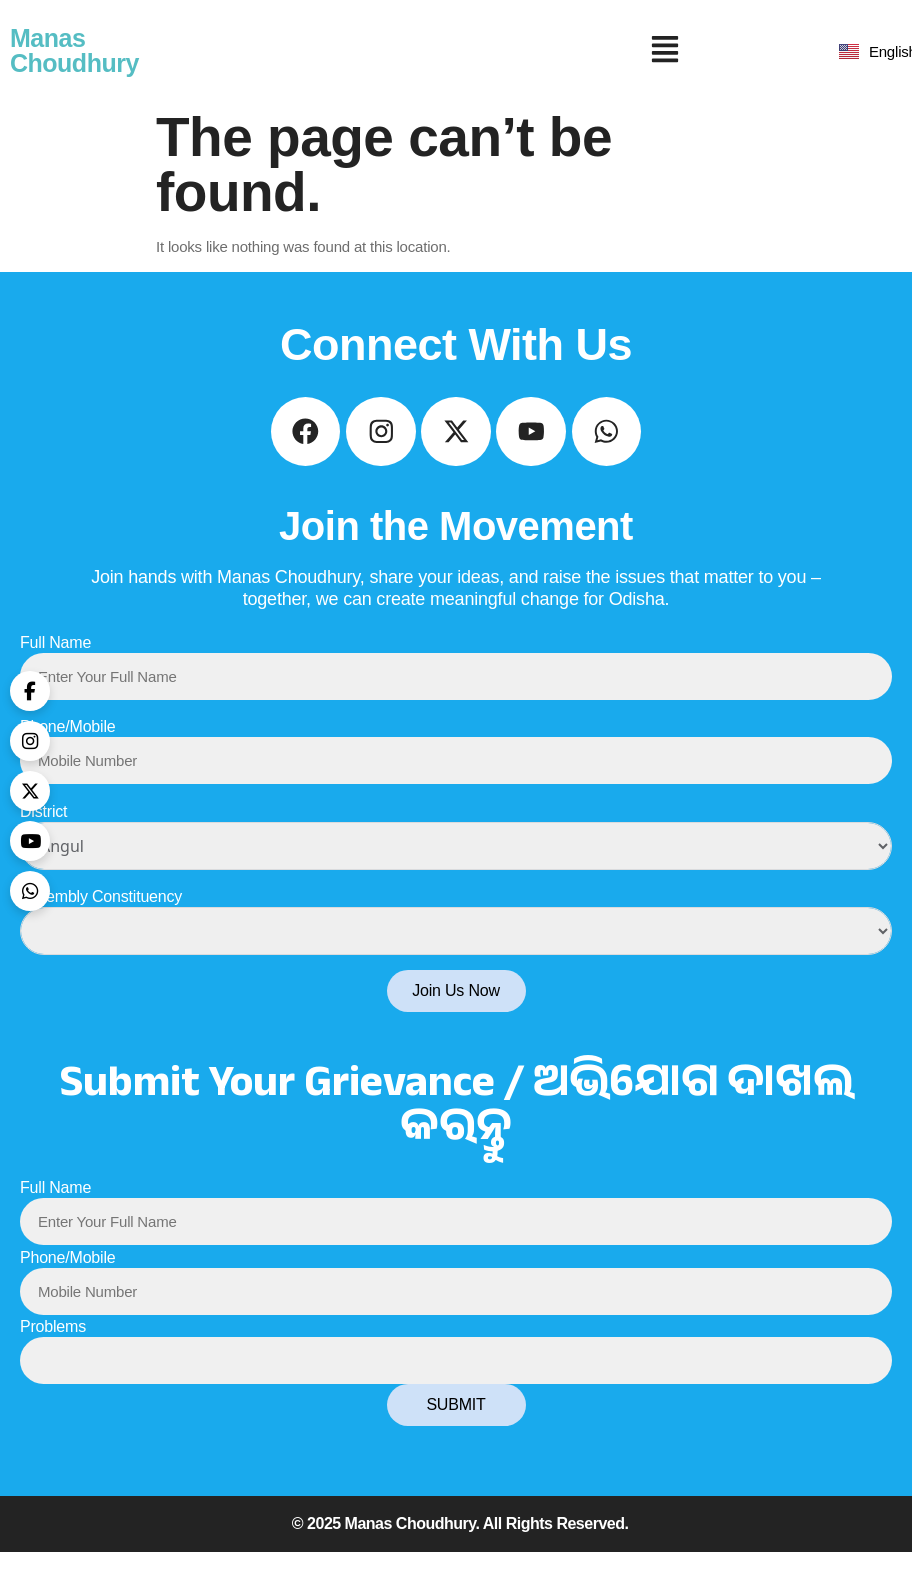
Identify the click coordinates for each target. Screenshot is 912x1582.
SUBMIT (455, 1434)
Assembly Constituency (101, 926)
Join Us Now (456, 1020)
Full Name (55, 671)
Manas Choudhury (74, 50)
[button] (665, 51)
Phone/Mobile (67, 756)
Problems (53, 1356)
